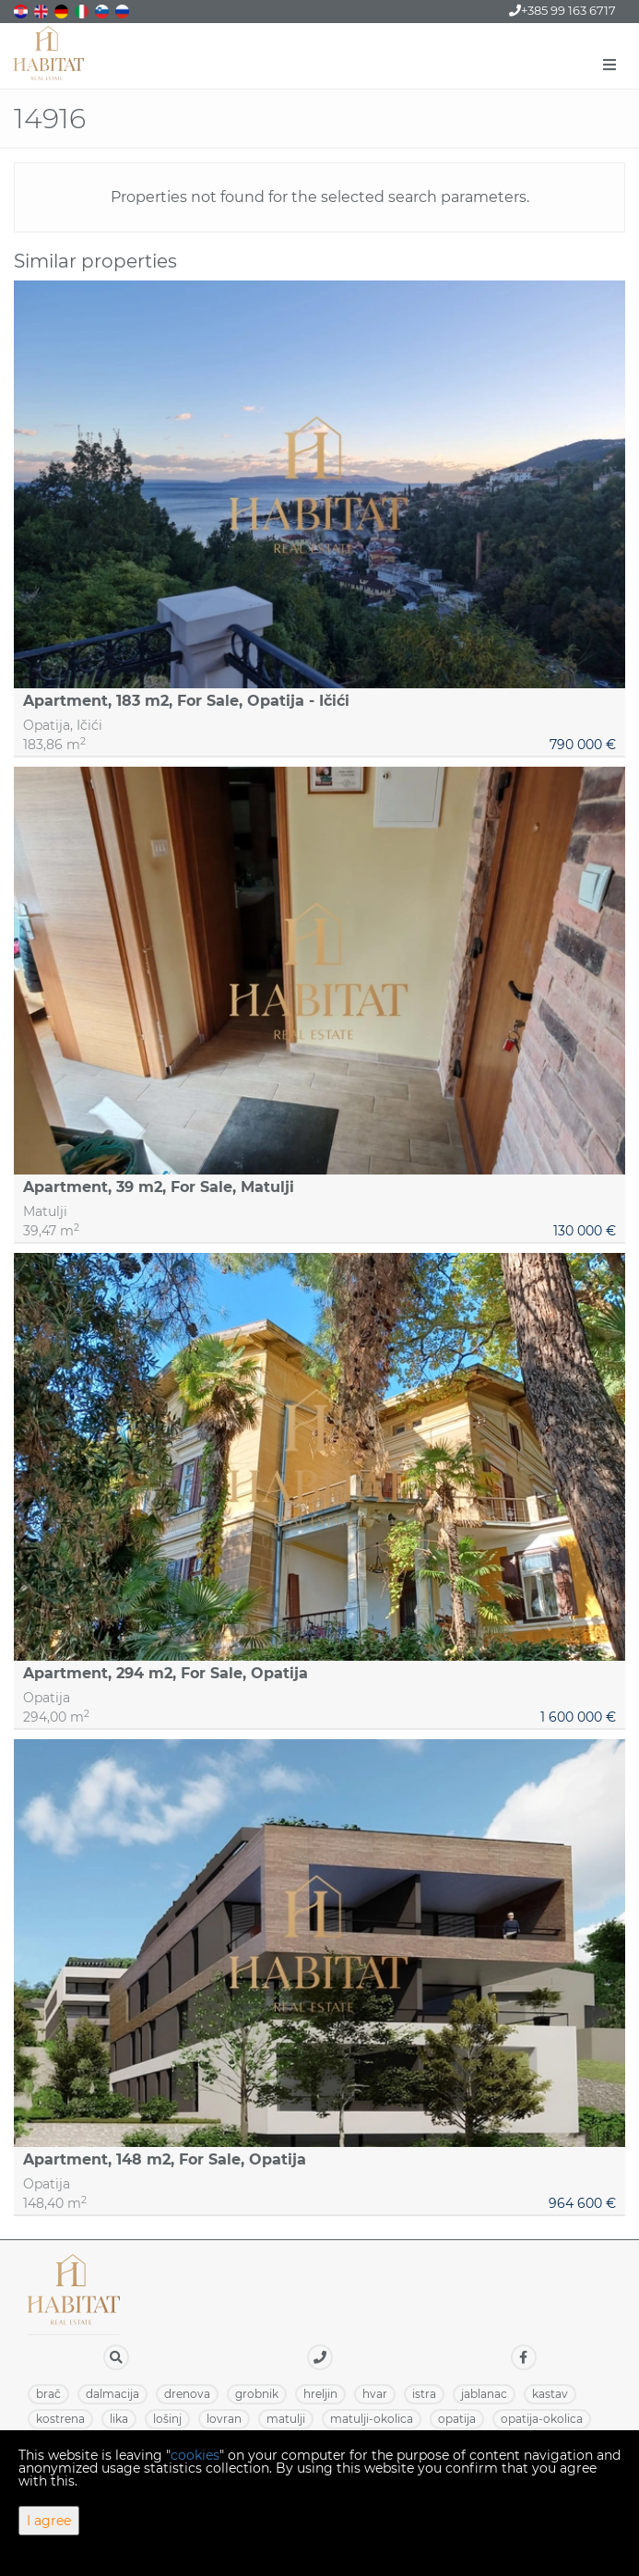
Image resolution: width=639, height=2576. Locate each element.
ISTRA (424, 2394)
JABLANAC (484, 2394)
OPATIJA (457, 2419)
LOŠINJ (167, 2419)
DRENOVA (187, 2394)
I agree (49, 2520)
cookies (195, 2455)
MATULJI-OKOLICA (371, 2419)
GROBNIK (256, 2394)
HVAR (374, 2394)
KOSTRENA (60, 2419)
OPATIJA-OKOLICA (542, 2419)
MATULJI (285, 2419)
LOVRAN (224, 2419)
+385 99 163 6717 (562, 10)
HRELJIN (320, 2394)
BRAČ (48, 2394)
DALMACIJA (112, 2394)
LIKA (119, 2419)
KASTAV (550, 2394)
